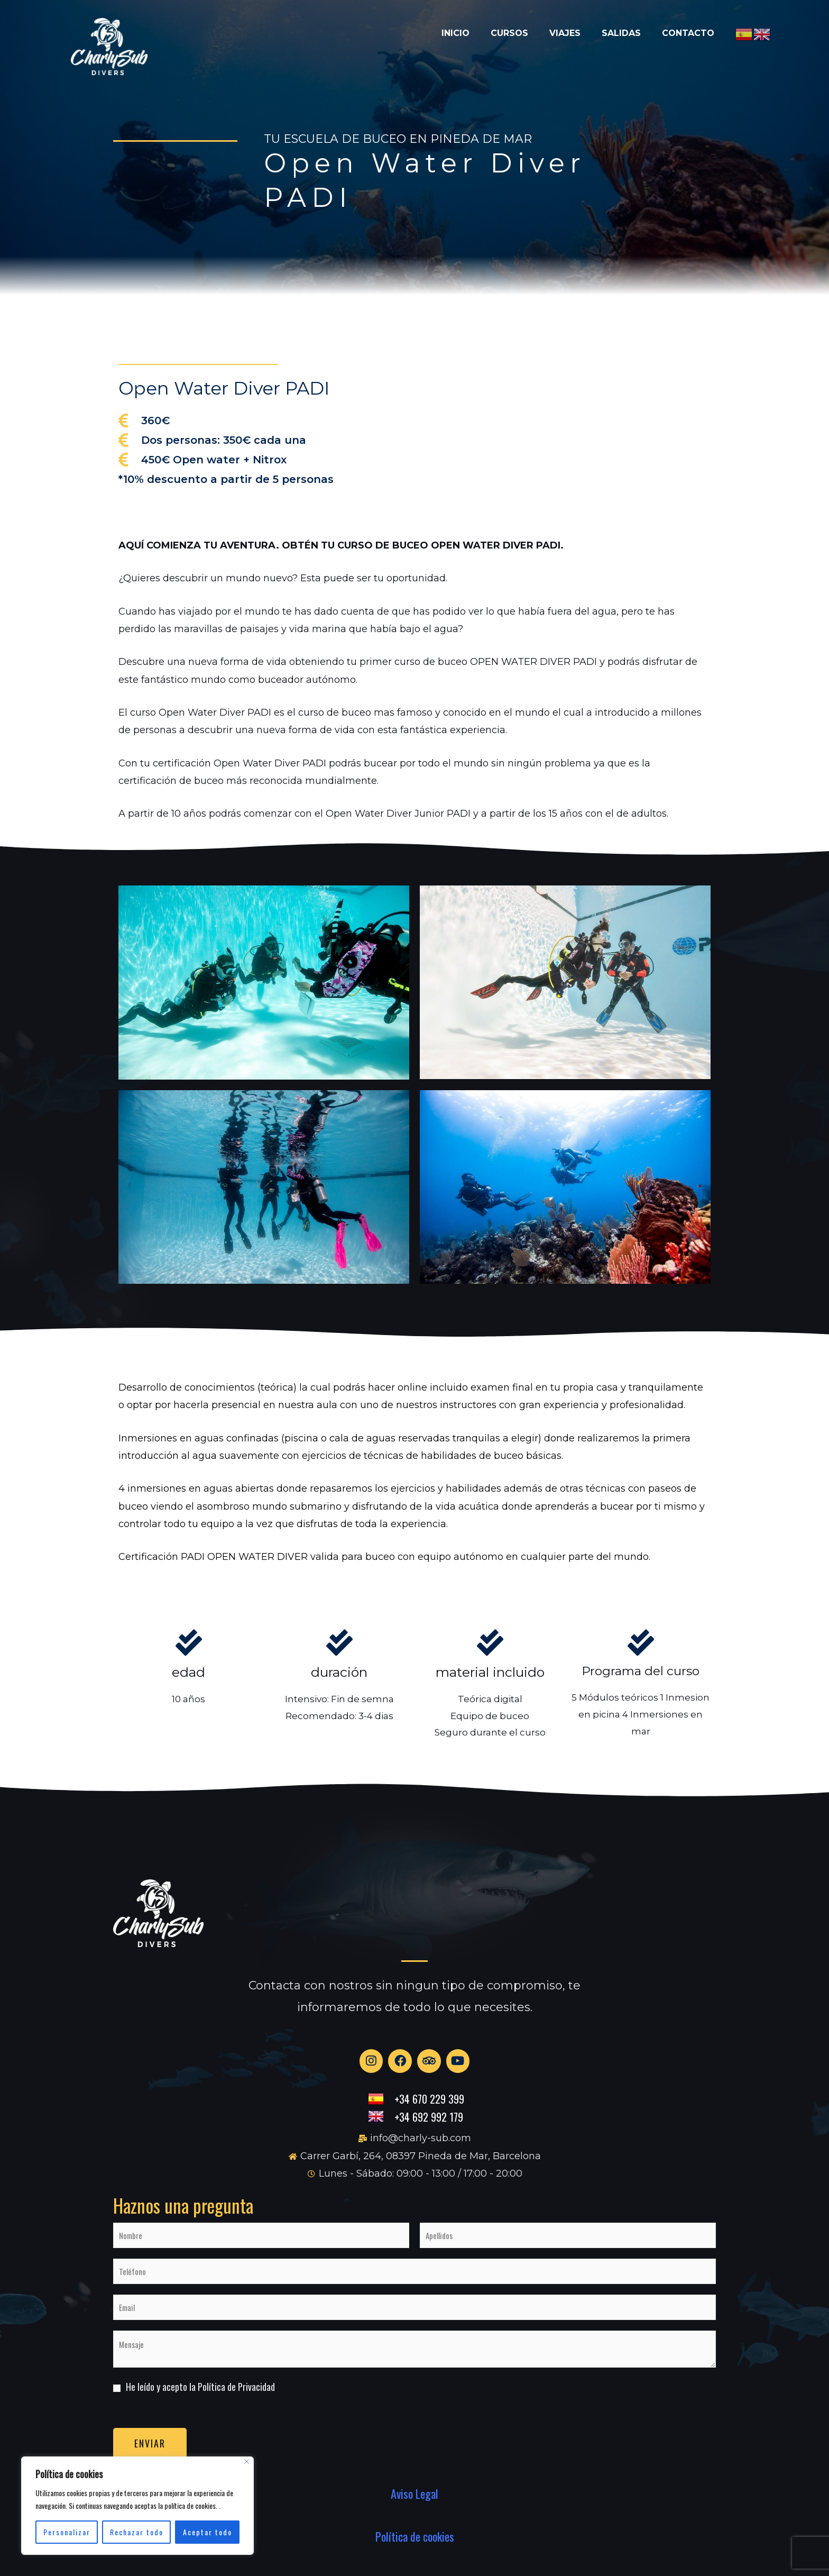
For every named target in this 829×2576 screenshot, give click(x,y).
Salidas (605, 28)
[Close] (246, 2461)
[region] (137, 2505)
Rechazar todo (136, 2531)
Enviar (149, 2451)
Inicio (408, 28)
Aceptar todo (207, 2531)
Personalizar (66, 2531)
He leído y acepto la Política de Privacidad (200, 2395)
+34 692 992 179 (428, 2125)
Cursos (472, 28)
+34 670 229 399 (429, 2107)
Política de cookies (414, 2544)
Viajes (538, 28)
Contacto (683, 28)
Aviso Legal (414, 2501)
